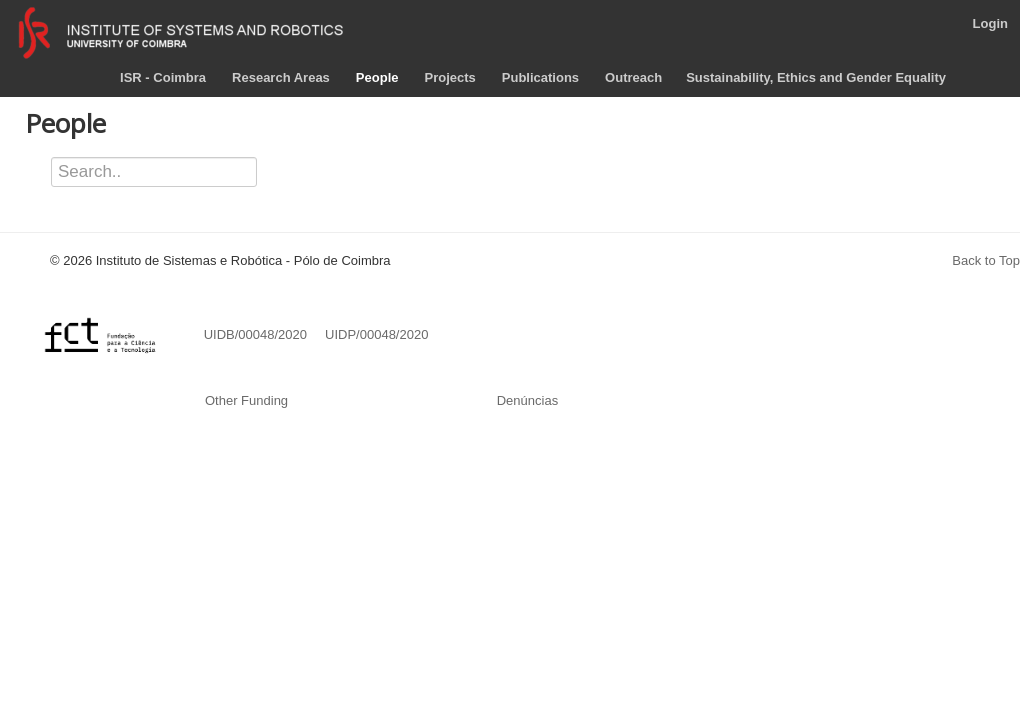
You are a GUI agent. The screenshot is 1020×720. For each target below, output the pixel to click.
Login (990, 23)
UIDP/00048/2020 (376, 334)
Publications (540, 77)
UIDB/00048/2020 (257, 334)
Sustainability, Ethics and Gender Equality (816, 77)
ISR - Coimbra (163, 77)
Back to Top (986, 260)
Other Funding (248, 400)
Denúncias (527, 400)
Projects (449, 77)
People (377, 77)
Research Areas (281, 77)
